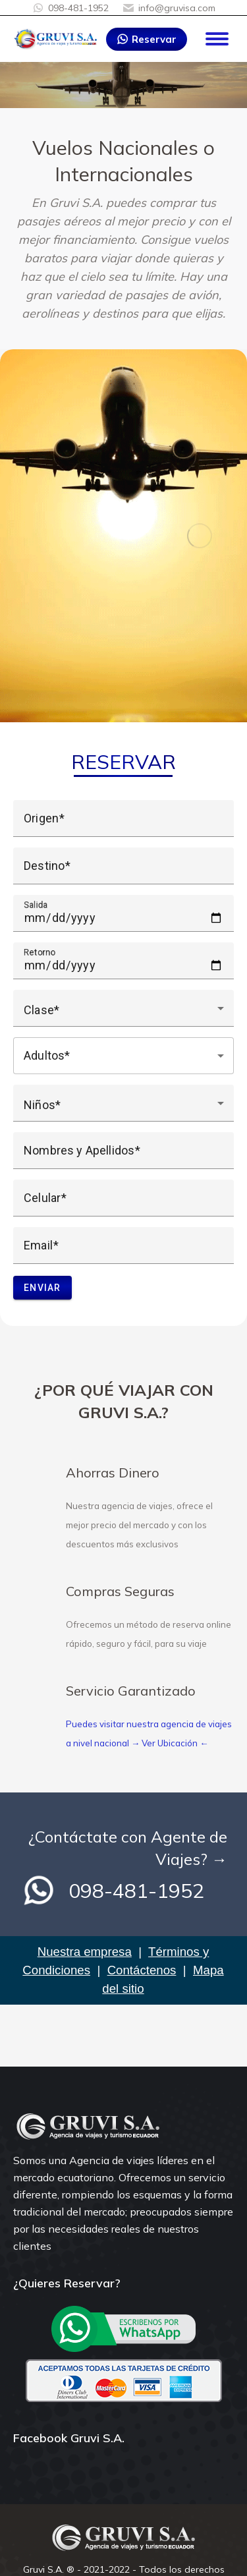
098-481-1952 (70, 8)
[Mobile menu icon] (217, 39)
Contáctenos (142, 1970)
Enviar (42, 1287)
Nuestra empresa (85, 1952)
